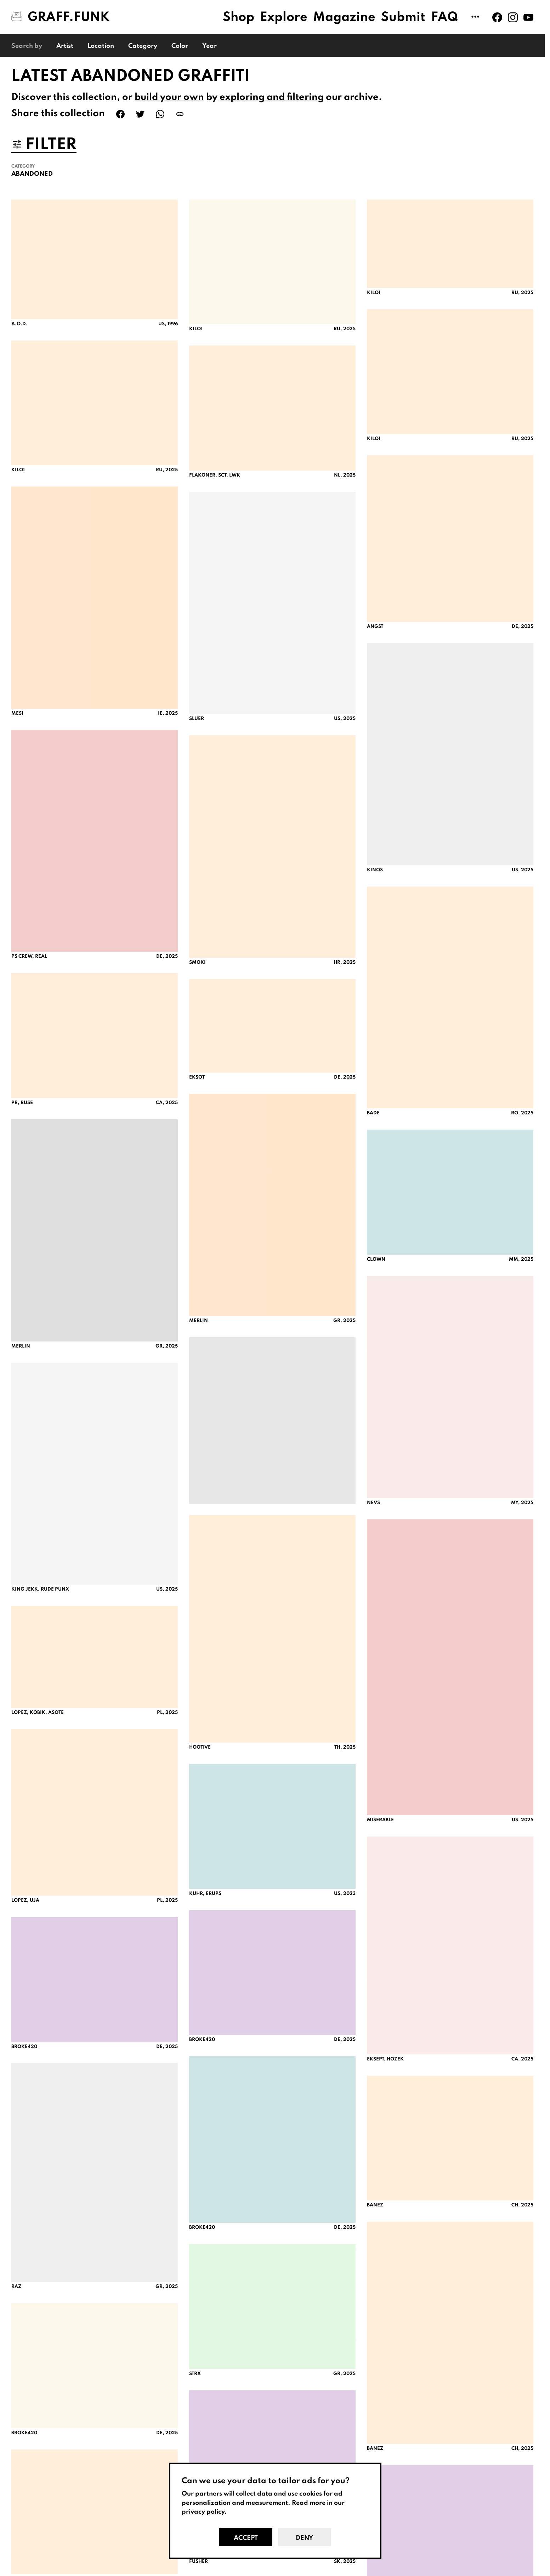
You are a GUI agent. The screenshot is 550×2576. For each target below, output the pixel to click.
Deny (304, 2538)
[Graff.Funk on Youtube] (528, 17)
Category (142, 46)
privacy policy (203, 2512)
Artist (64, 46)
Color (179, 46)
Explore (283, 17)
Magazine (344, 17)
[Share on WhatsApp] (160, 114)
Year (209, 46)
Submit (403, 17)
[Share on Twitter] (140, 114)
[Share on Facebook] (120, 114)
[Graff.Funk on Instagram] (513, 17)
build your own (169, 97)
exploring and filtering (272, 97)
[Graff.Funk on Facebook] (497, 17)
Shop (238, 17)
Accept (246, 2538)
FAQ (444, 17)
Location (100, 46)
